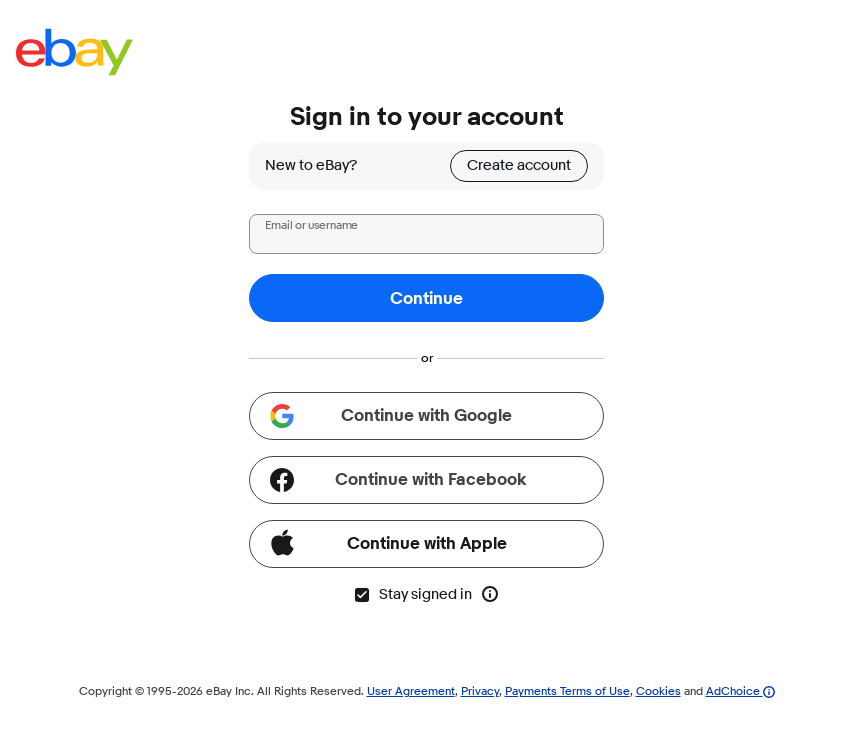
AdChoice (740, 690)
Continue (426, 298)
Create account (519, 165)
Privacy (480, 690)
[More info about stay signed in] (490, 594)
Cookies (658, 690)
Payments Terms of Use (567, 690)
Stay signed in (412, 594)
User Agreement (411, 690)
